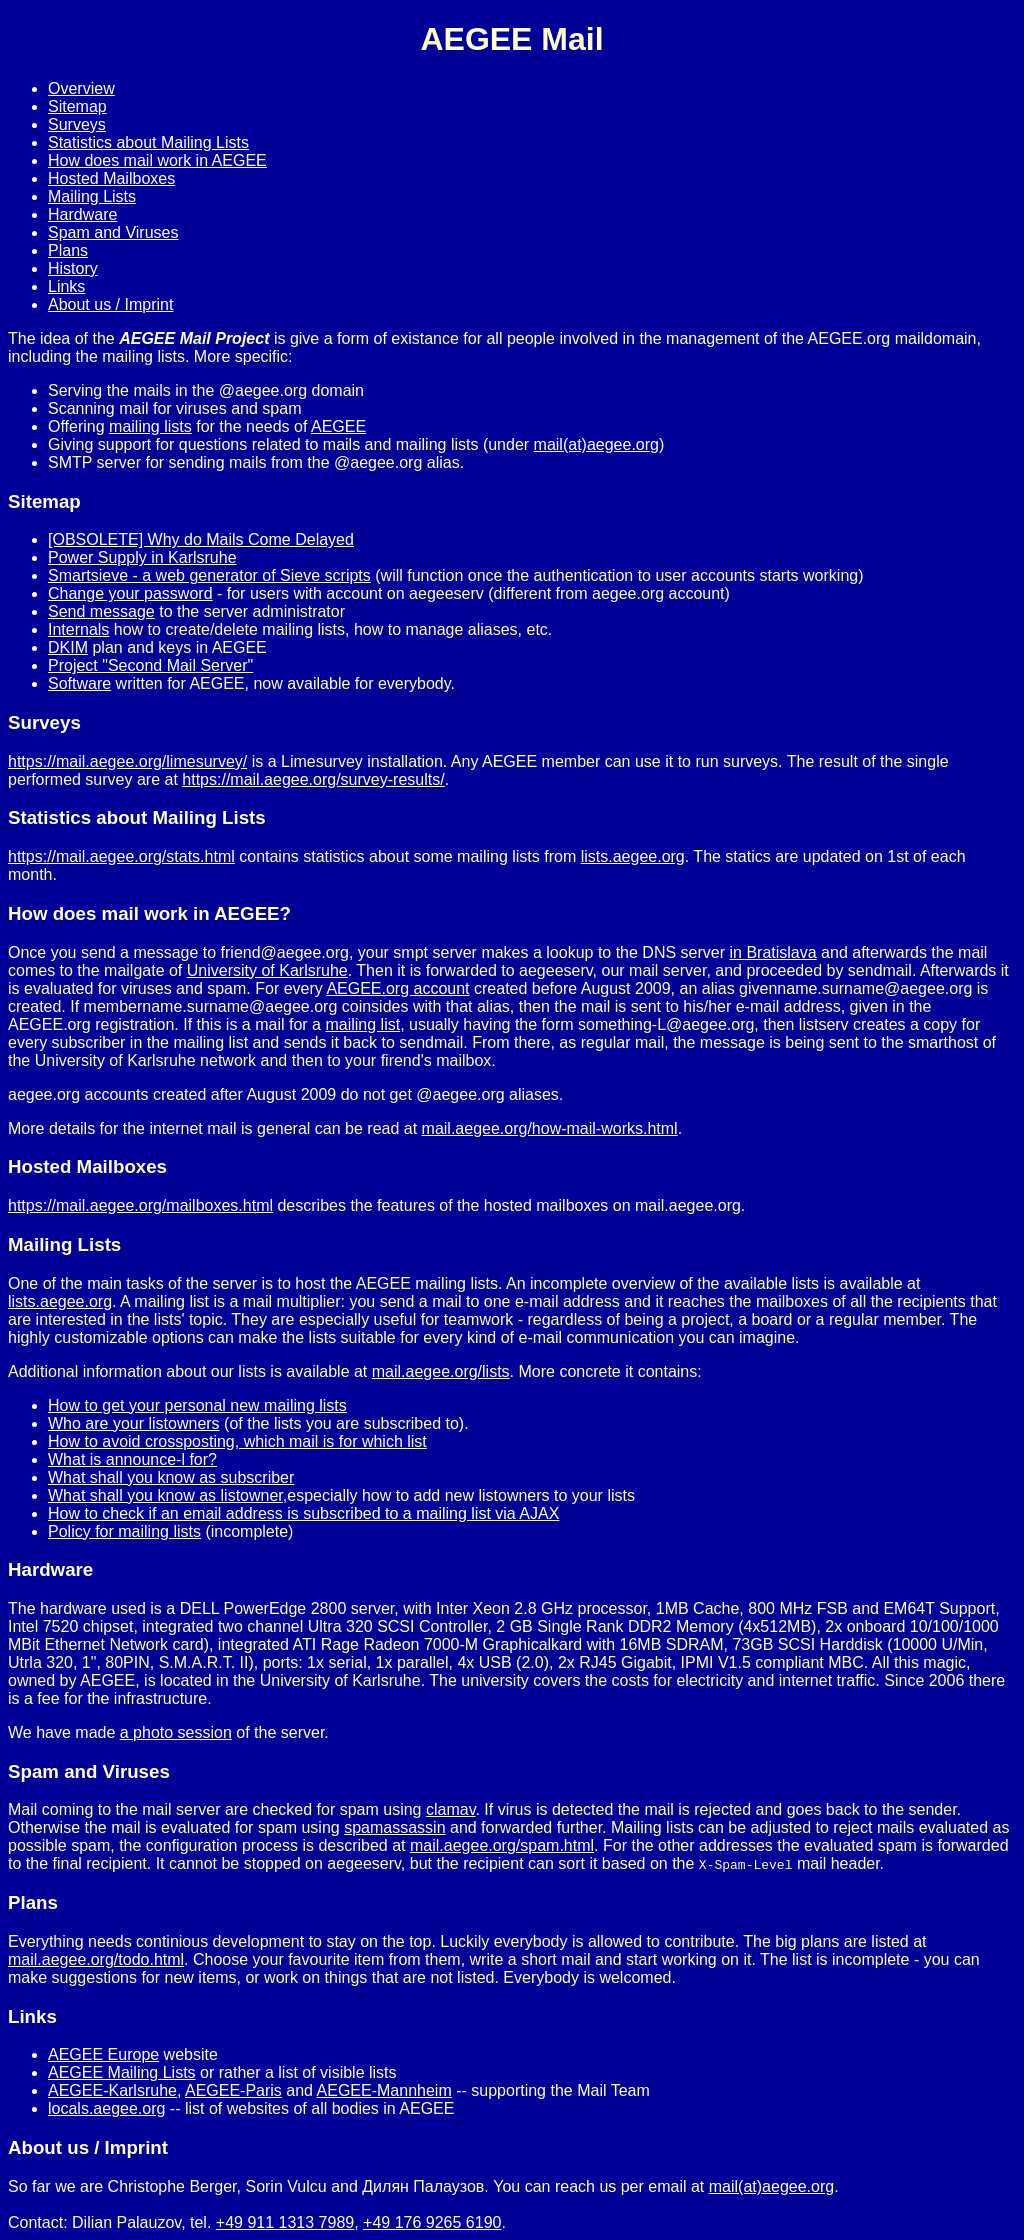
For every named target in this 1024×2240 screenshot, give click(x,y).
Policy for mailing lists (124, 1531)
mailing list (362, 1024)
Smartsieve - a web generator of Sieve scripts (209, 575)
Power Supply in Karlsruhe (142, 557)
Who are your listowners (134, 1423)
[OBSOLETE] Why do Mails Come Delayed (201, 539)
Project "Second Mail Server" (150, 665)
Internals (78, 629)
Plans (68, 250)
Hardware (82, 214)
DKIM (68, 647)
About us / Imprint (110, 304)
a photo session (176, 1732)
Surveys (77, 124)
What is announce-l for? (132, 1459)
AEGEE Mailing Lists (122, 2072)
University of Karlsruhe (267, 970)
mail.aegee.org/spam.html (502, 1845)
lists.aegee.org (633, 856)
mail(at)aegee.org (596, 444)
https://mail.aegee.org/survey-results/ (313, 779)
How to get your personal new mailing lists (197, 1405)
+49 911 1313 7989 (285, 2222)
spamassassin (394, 1827)
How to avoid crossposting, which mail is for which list (237, 1441)
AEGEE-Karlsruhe (112, 2090)
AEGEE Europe (103, 2054)
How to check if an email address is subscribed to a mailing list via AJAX (303, 1513)
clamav (451, 1809)
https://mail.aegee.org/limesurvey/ (127, 761)
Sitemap (77, 106)
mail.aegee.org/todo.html (96, 1959)
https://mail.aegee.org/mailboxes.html (140, 1205)
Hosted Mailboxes (111, 178)
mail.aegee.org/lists (441, 1371)
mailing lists (150, 426)
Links (66, 286)
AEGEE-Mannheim (384, 2090)
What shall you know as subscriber (171, 1477)
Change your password (130, 593)
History (73, 268)
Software (79, 683)
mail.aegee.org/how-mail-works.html (550, 1128)
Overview (81, 88)
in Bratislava (772, 952)
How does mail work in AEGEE (157, 160)
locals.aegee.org (106, 2108)
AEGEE (338, 426)
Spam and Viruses (113, 232)
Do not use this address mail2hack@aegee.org (174, 2204)
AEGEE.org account (397, 988)
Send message (101, 611)
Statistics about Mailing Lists (148, 142)
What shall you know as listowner (165, 1495)
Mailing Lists (92, 196)
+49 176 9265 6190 (432, 2222)
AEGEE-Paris (233, 2090)
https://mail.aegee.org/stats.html (121, 856)
